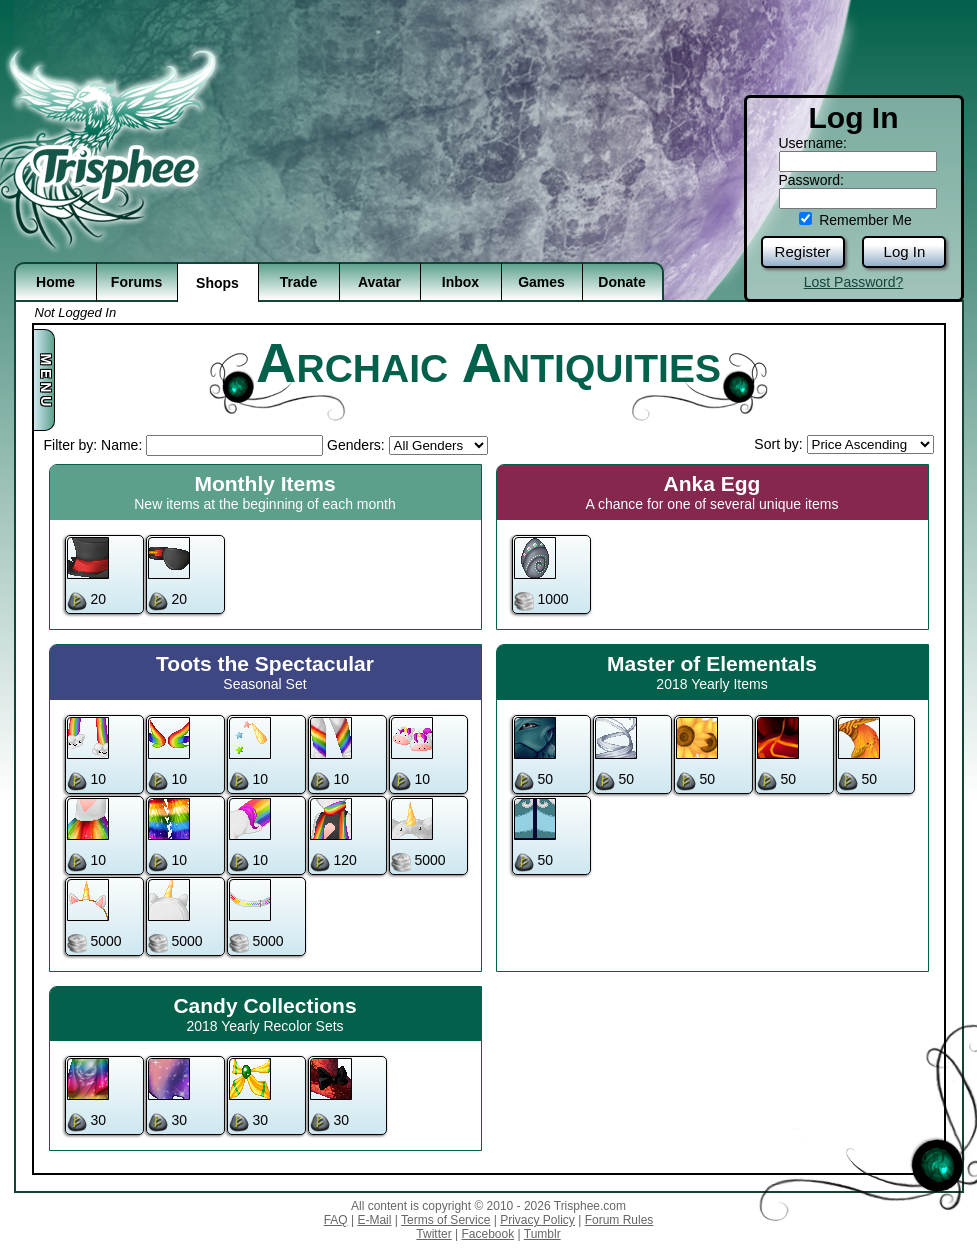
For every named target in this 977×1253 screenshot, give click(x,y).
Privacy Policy (537, 1220)
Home (55, 282)
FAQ (336, 1220)
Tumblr (542, 1234)
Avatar (379, 282)
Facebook (487, 1234)
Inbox (460, 282)
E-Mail (374, 1220)
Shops (217, 283)
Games (541, 282)
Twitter (433, 1234)
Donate (621, 282)
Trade (298, 282)
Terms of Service (445, 1220)
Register (803, 251)
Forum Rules (619, 1220)
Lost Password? (854, 282)
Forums (136, 282)
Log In (905, 251)
